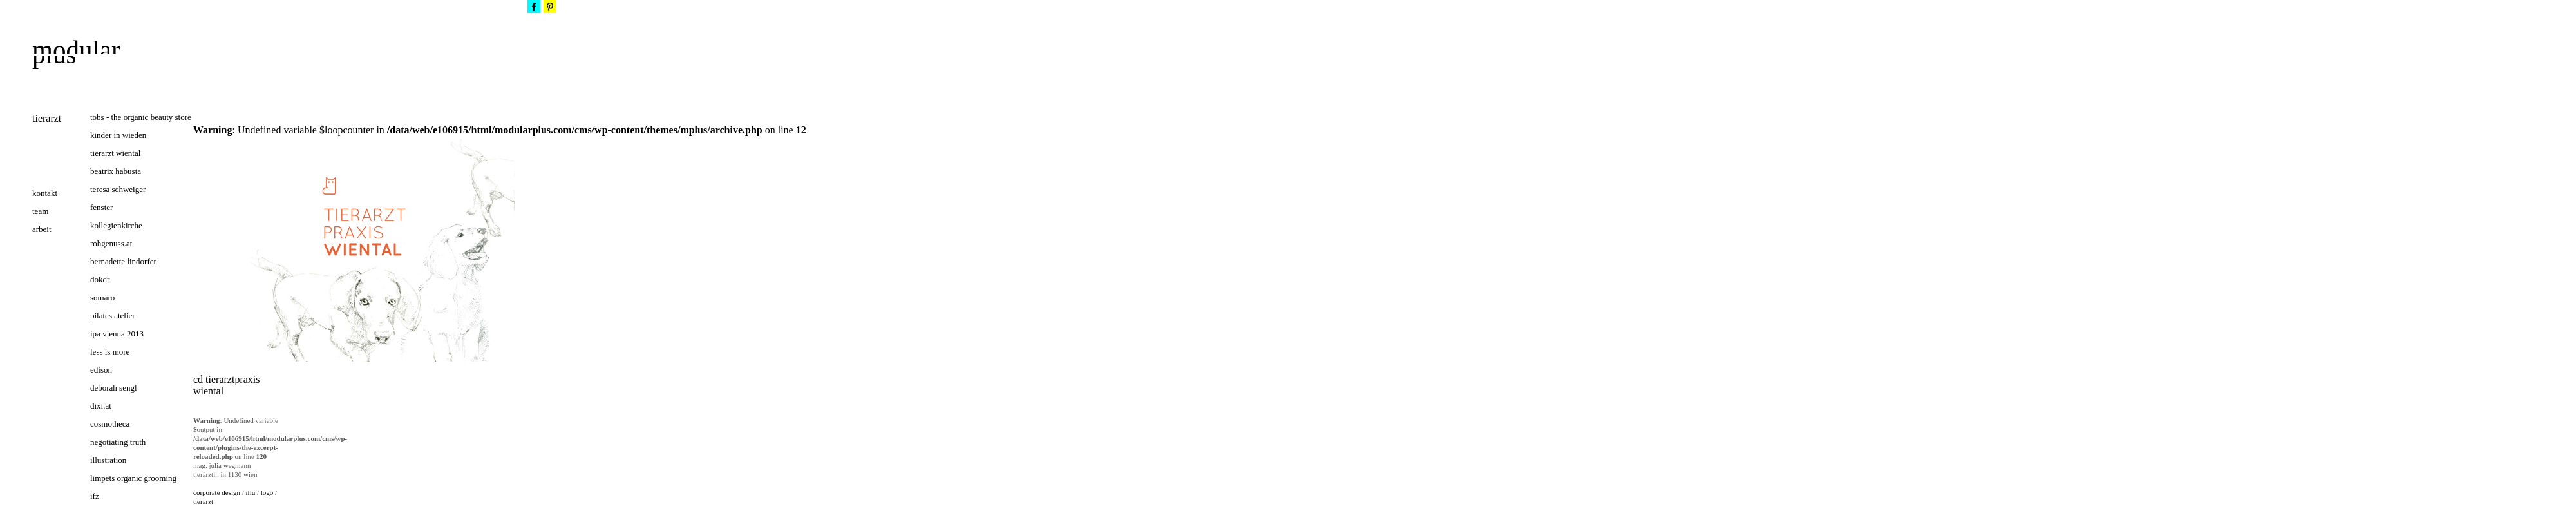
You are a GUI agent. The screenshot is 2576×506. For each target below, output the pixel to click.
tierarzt (203, 501)
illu (251, 492)
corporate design (216, 492)
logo (267, 492)
